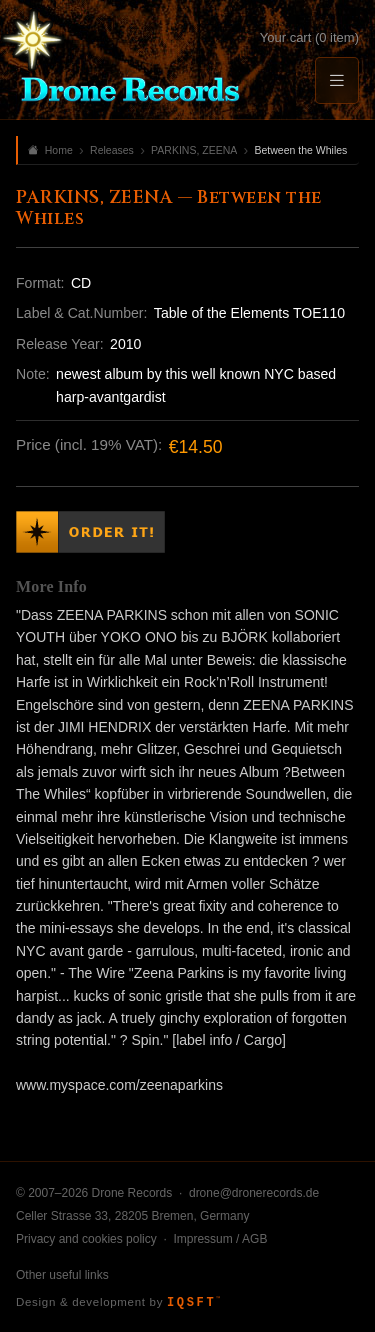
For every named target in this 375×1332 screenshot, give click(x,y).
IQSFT (193, 1303)
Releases (112, 150)
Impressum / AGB (220, 1239)
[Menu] (337, 80)
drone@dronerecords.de (254, 1193)
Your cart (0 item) (309, 37)
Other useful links (62, 1275)
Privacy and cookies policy (86, 1239)
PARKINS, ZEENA (194, 150)
